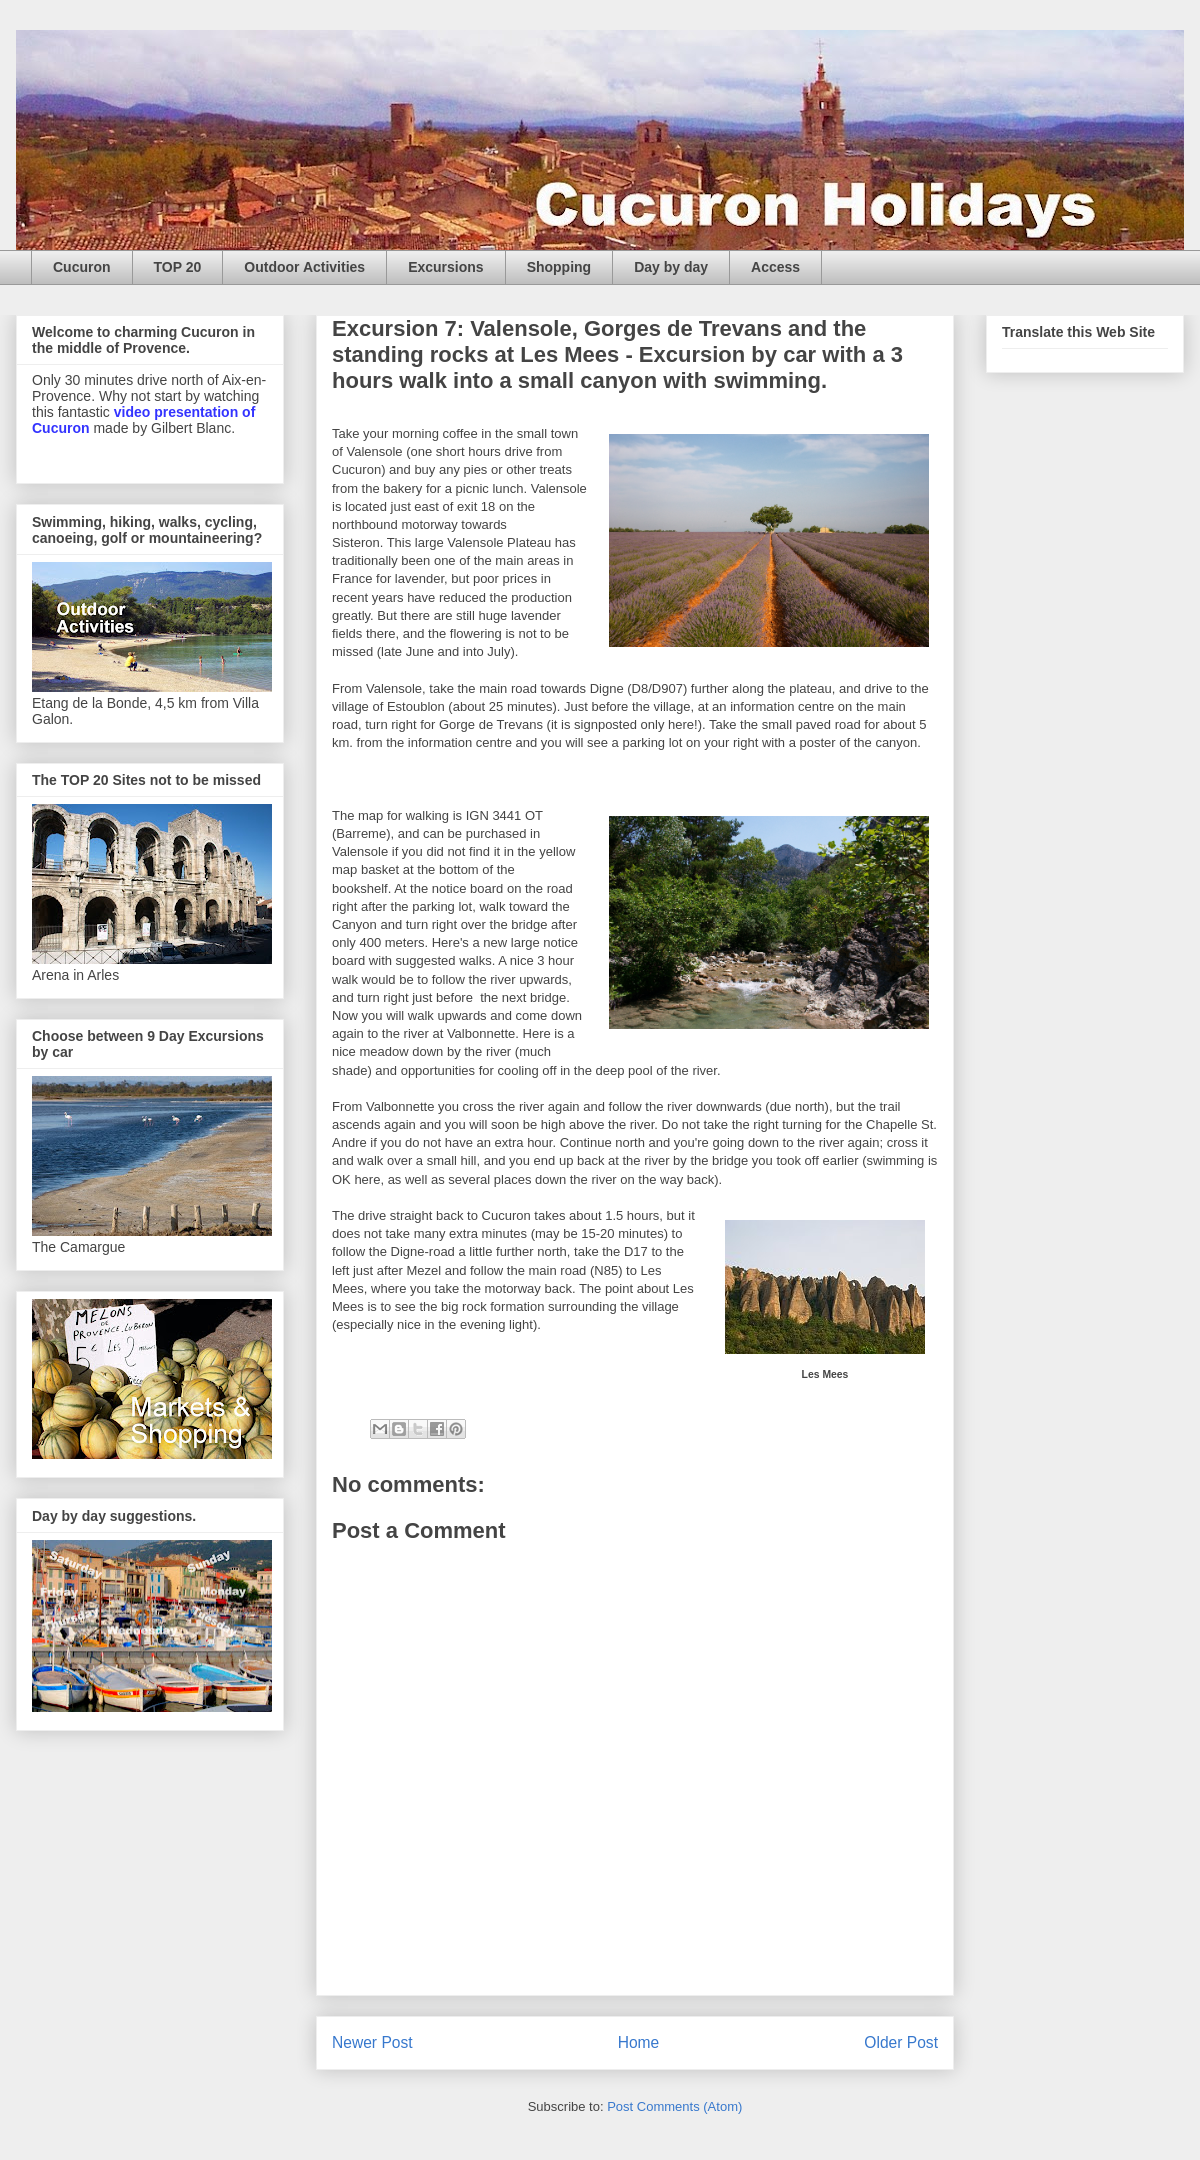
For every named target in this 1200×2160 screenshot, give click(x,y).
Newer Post (372, 2042)
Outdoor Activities (304, 267)
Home (639, 2042)
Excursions (445, 267)
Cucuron (82, 267)
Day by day (671, 267)
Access (775, 267)
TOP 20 (178, 267)
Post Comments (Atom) (674, 2106)
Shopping (559, 267)
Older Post (901, 2042)
